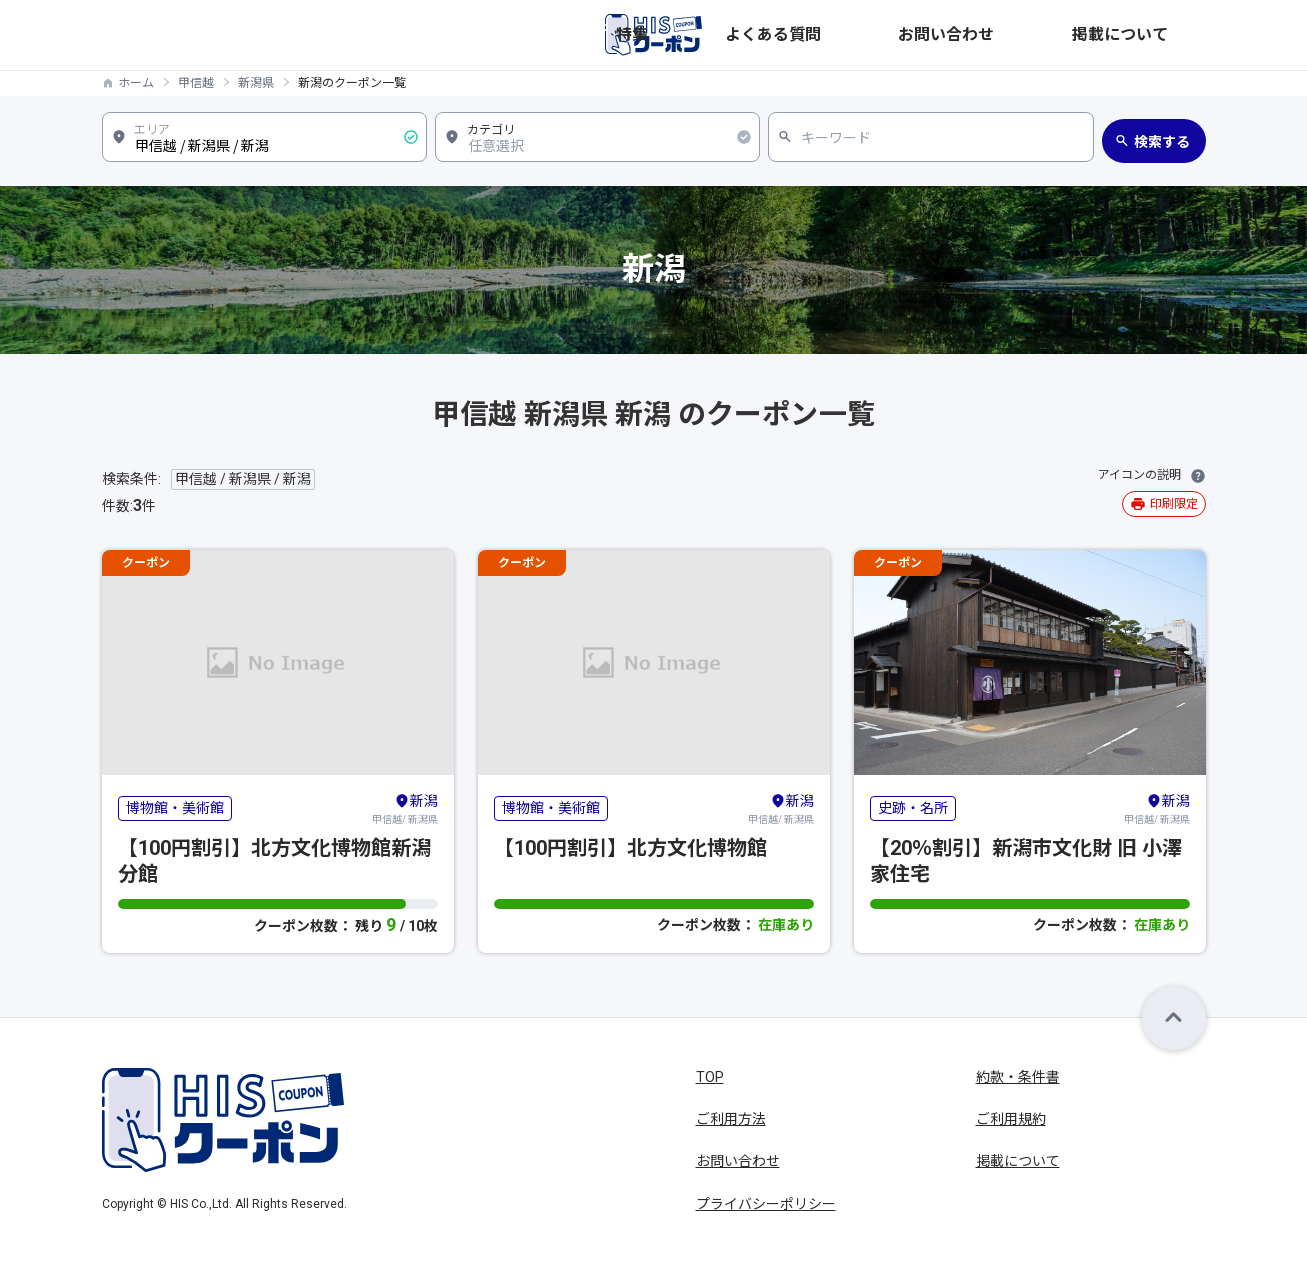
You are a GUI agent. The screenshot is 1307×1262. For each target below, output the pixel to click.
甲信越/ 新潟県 (405, 808)
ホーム (136, 83)
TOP (710, 1077)
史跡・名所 (913, 808)
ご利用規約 (1011, 1119)
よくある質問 (948, 35)
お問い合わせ (1056, 35)
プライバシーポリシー (766, 1204)
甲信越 (196, 83)
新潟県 (256, 83)
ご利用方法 (731, 1119)
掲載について (1164, 35)
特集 (868, 35)
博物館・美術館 (175, 808)
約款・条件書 (1018, 1077)
